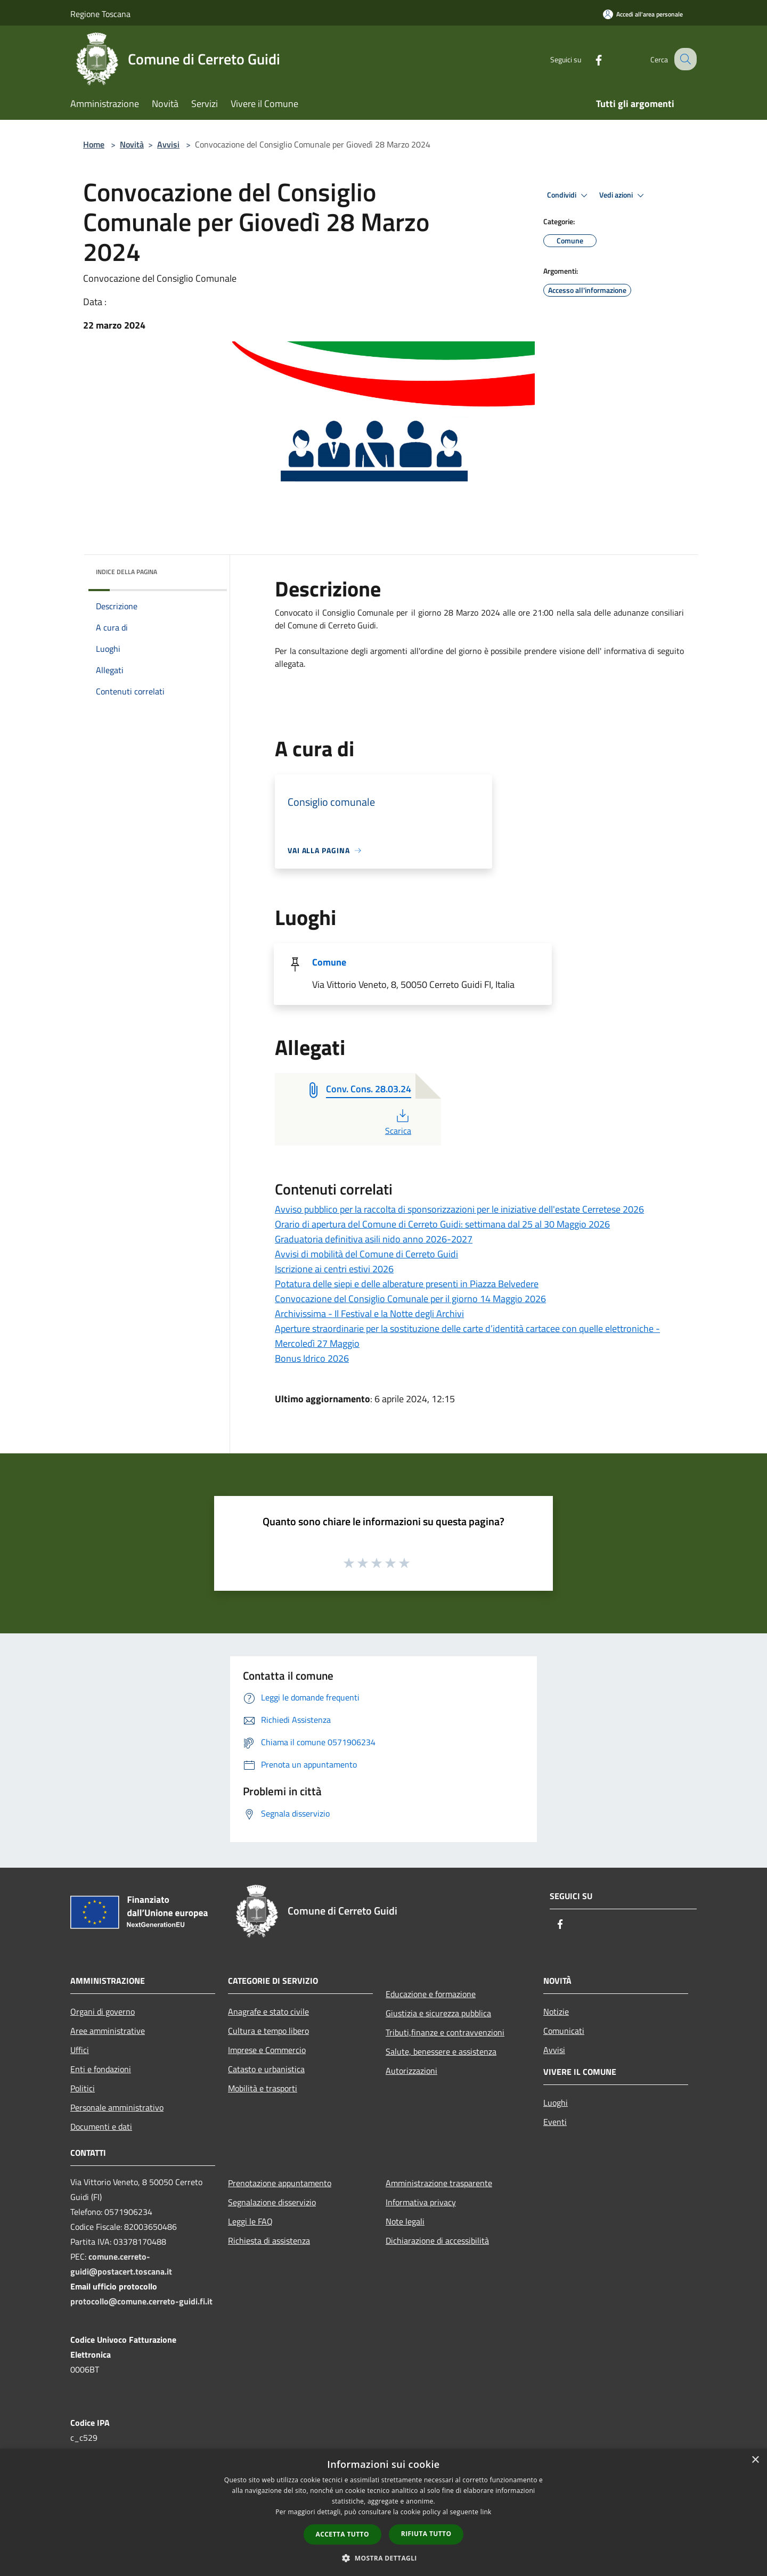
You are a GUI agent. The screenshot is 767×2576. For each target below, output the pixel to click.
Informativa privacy (421, 2202)
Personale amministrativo (117, 2107)
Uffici (79, 2049)
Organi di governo (102, 2011)
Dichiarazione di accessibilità (437, 2240)
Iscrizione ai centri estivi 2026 (334, 1269)
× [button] (755, 2460)
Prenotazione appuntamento (279, 2183)
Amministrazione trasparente (439, 2183)
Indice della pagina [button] (126, 572)
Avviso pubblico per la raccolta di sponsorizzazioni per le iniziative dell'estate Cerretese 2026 (459, 1209)
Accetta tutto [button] (342, 2534)
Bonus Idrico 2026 (312, 1358)
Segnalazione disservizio (272, 2202)
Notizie (556, 2011)
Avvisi (168, 144)
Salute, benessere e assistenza (441, 2051)
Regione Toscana (100, 13)
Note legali (405, 2221)
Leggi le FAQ (250, 2221)
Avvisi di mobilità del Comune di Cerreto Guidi (366, 1254)
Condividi (569, 195)
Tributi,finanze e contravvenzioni (445, 2032)
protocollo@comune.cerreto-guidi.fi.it (141, 2301)
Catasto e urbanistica (266, 2069)
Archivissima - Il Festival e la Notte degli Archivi (369, 1313)
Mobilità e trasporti (262, 2088)
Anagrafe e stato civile (268, 2011)
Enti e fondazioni (100, 2069)
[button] (383, 2558)
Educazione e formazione (431, 1994)
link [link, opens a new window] (486, 2511)
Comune (329, 962)
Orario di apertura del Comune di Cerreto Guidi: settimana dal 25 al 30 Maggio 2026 (442, 1224)
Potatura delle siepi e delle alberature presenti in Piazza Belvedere (406, 1284)
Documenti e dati (101, 2126)
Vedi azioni (623, 195)
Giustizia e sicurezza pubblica (438, 2013)
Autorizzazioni (411, 2070)
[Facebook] (589, 59)
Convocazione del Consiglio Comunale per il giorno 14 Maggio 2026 (410, 1298)
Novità (132, 144)
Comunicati (563, 2030)
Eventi (555, 2121)
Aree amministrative (107, 2030)
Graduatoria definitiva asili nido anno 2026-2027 (373, 1239)
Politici (82, 2088)
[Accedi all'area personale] (643, 14)
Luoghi (555, 2102)
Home (93, 144)
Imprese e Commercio (267, 2049)
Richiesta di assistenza (269, 2240)
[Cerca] (684, 59)
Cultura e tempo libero (268, 2030)
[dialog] (383, 2512)
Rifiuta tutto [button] (426, 2533)
